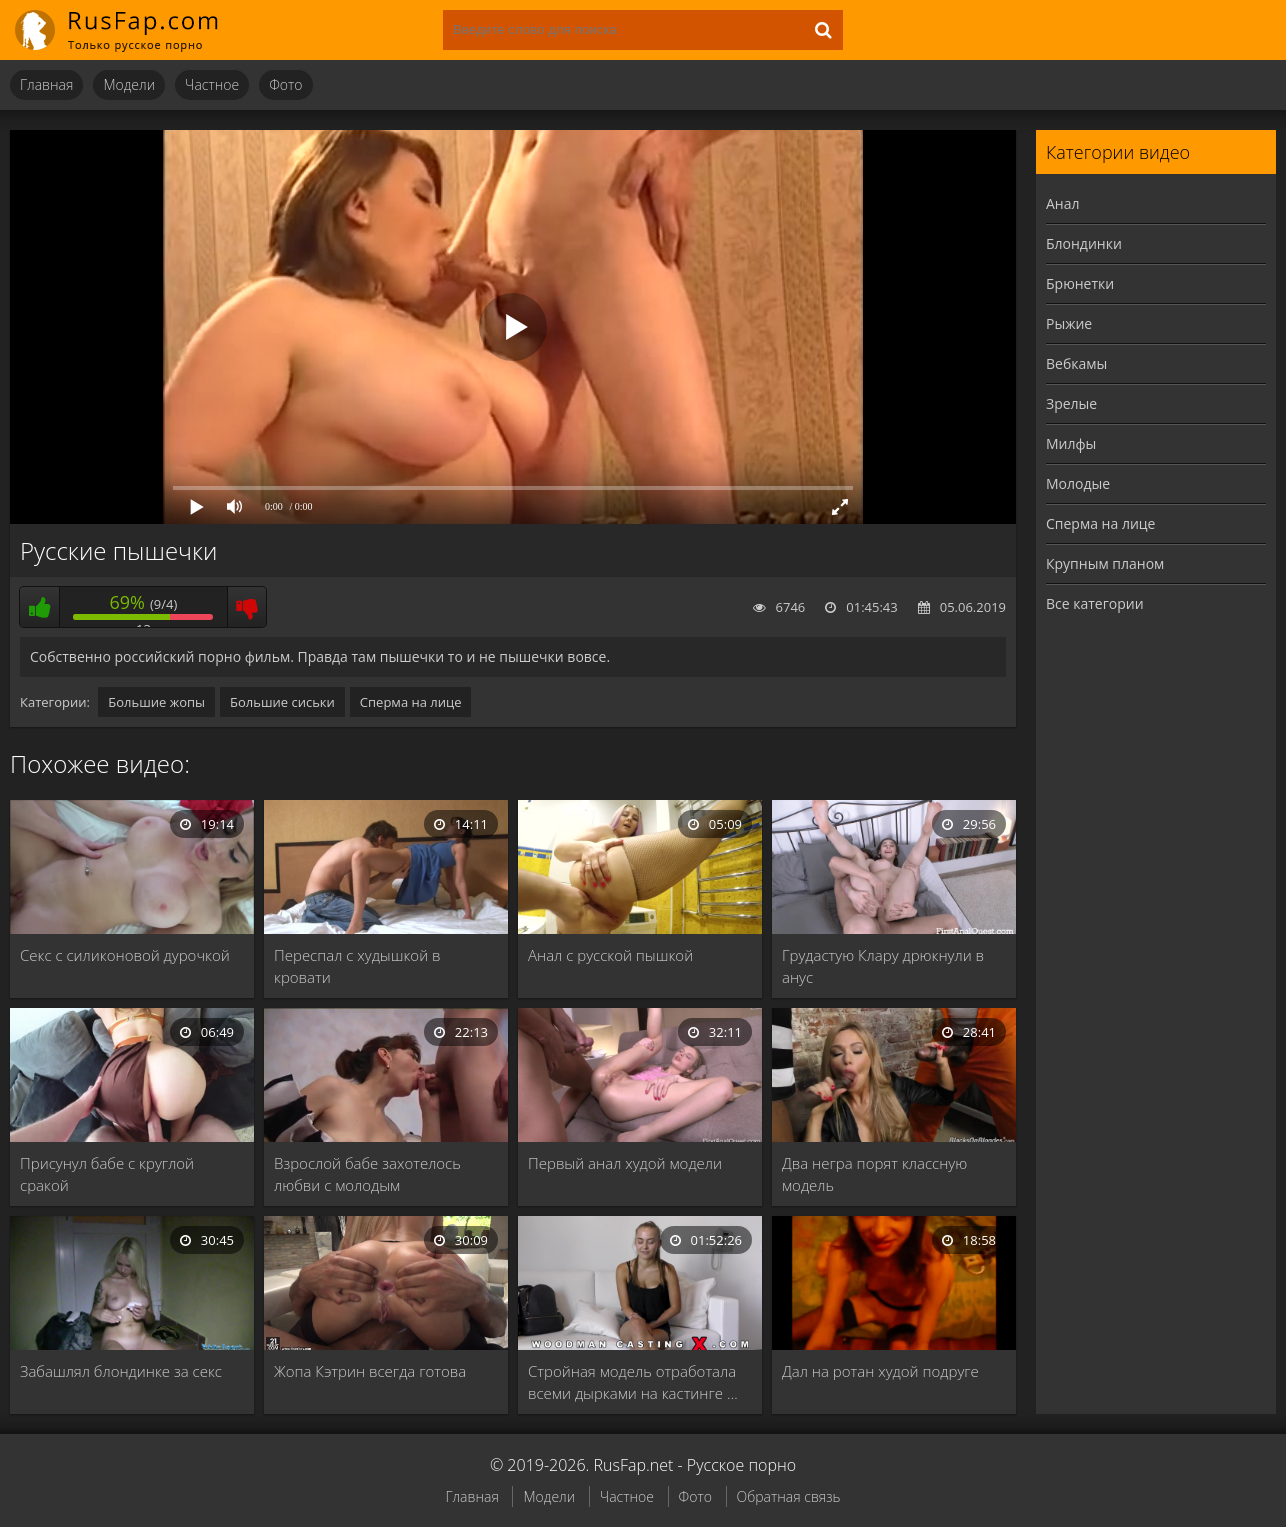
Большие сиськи (282, 702)
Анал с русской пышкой (610, 955)
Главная (46, 84)
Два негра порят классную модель (874, 1174)
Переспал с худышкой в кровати (357, 966)
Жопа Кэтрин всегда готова (370, 1371)
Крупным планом (1105, 563)
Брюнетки (1080, 283)
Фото (285, 84)
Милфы (1071, 443)
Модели (129, 84)
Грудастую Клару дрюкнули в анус (883, 966)
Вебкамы (1076, 363)
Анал (1063, 203)
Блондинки (1084, 243)
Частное (212, 84)
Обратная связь (789, 1496)
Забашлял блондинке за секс (121, 1371)
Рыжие (1069, 323)
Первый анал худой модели (625, 1163)
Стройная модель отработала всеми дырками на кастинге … (633, 1382)
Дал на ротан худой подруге (880, 1371)
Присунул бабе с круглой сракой (107, 1174)
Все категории (1095, 603)
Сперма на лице (411, 702)
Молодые (1078, 483)
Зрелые (1071, 403)
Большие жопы (156, 702)
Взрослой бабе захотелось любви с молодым (367, 1174)
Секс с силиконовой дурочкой (125, 955)
